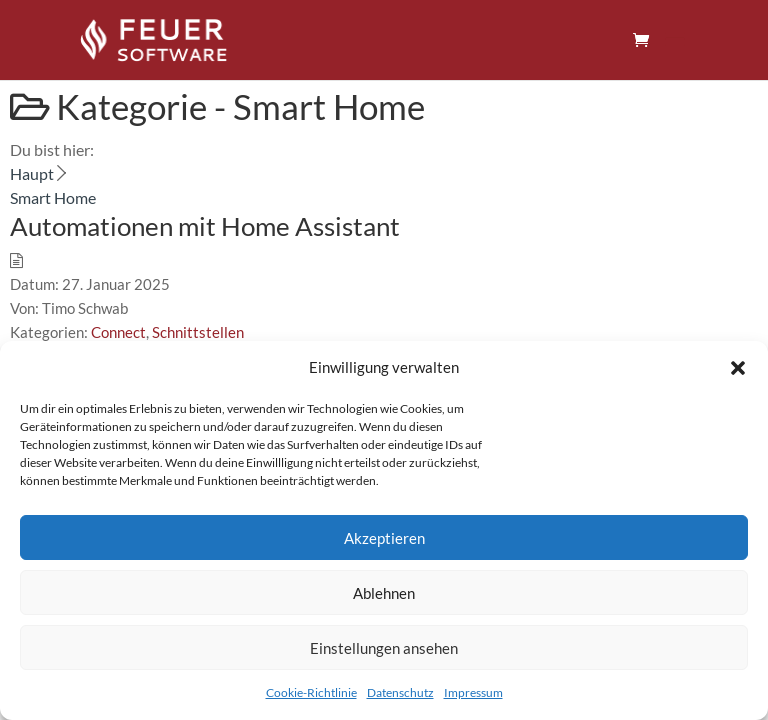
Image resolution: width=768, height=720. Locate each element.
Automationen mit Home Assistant (205, 226)
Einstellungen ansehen (384, 648)
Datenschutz (400, 692)
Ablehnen (384, 593)
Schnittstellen (198, 332)
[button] (738, 368)
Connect (118, 332)
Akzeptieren (384, 538)
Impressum (473, 692)
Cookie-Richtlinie (311, 692)
